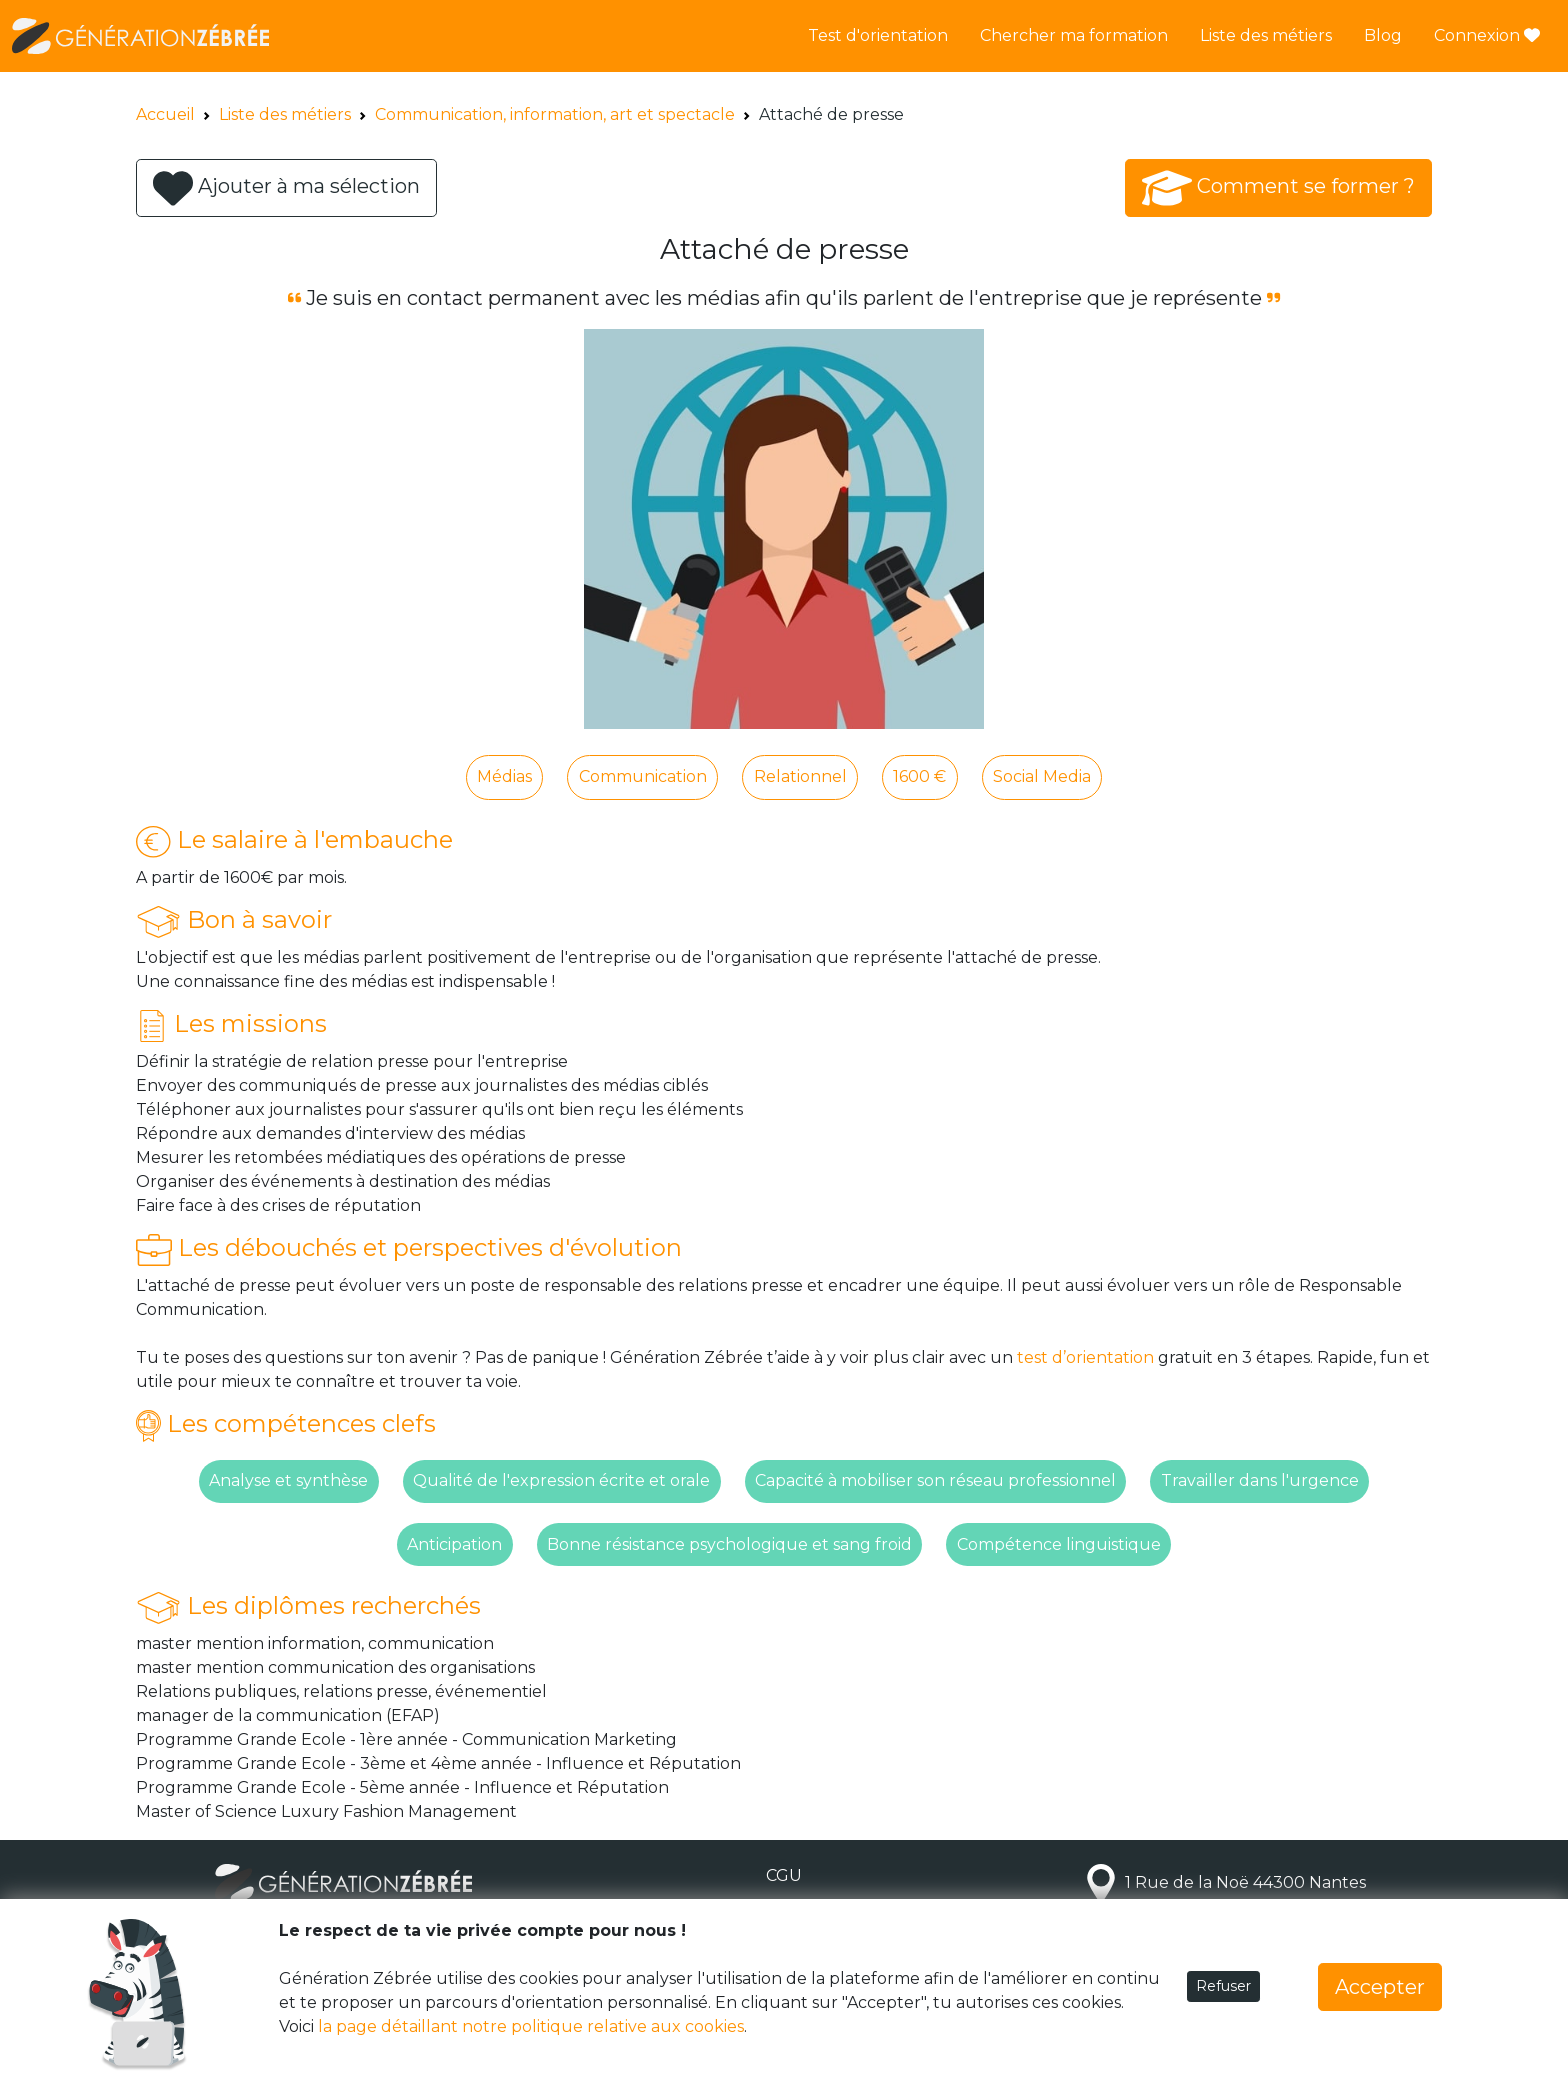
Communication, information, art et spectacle (555, 114)
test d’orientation (1085, 1357)
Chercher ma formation (1074, 35)
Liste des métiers (1266, 35)
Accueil (165, 114)
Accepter (1380, 1987)
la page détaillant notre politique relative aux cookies (531, 2026)
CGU (784, 1875)
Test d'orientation (878, 35)
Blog (1383, 35)
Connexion (1487, 35)
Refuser (1223, 1986)
